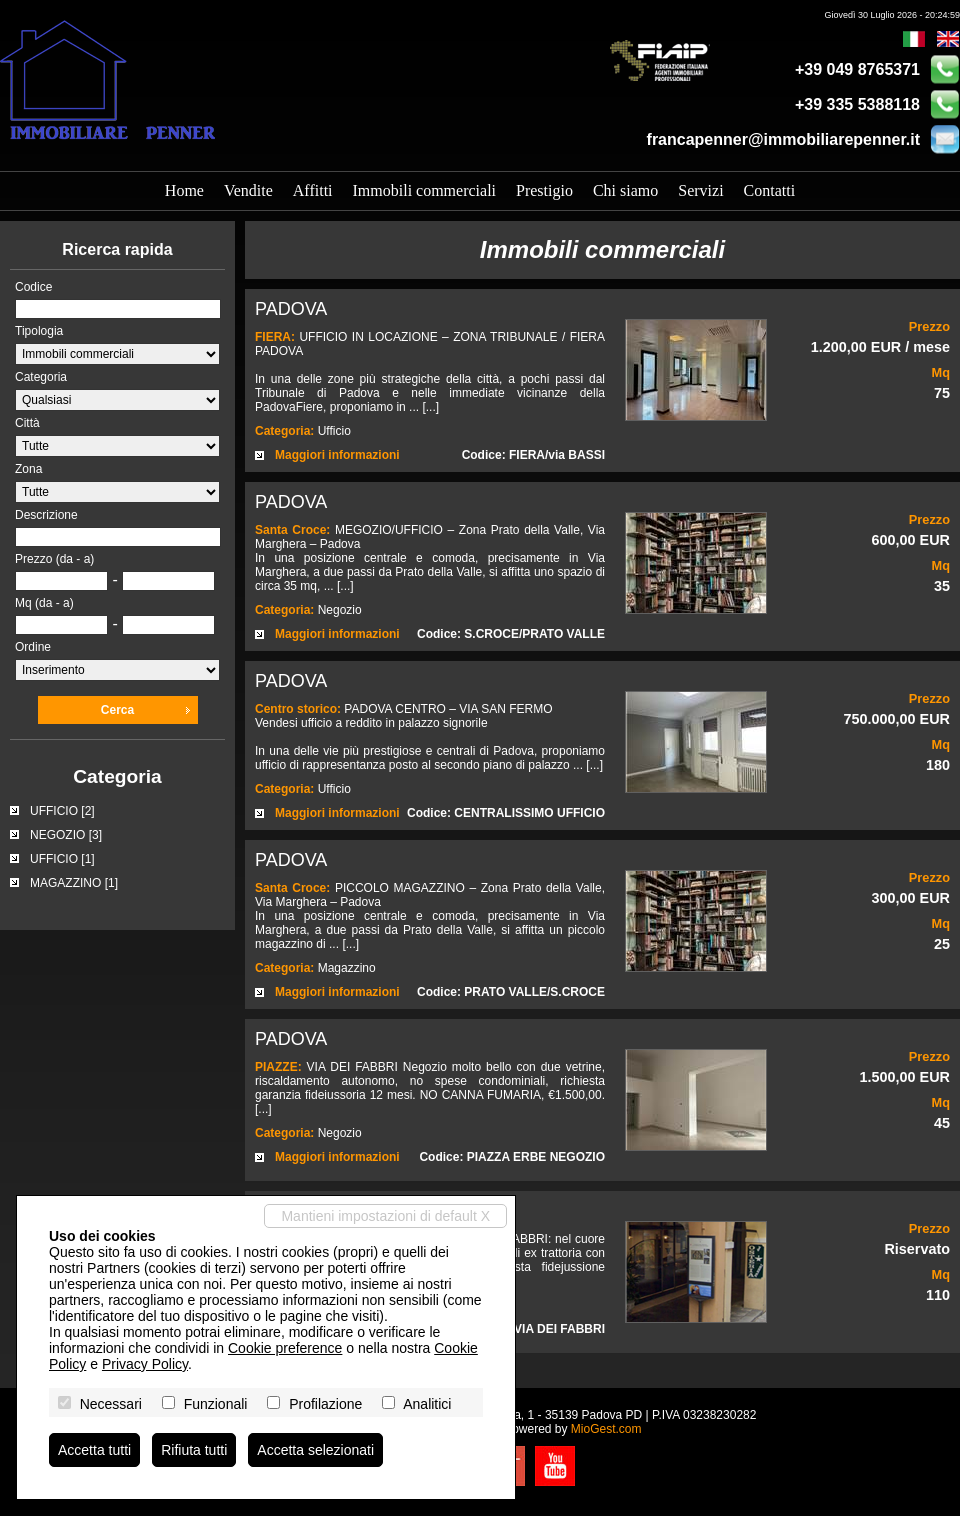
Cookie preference (285, 1348)
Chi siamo (625, 190)
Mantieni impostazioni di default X (385, 1216)
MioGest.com (606, 1429)
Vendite (248, 190)
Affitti (313, 190)
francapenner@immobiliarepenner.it (783, 139)
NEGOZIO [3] (66, 835)
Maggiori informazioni (337, 455)
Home (184, 190)
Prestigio (544, 190)
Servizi (700, 190)
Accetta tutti (94, 1450)
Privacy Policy (145, 1364)
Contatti (770, 190)
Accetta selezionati (315, 1450)
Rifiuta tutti (194, 1450)
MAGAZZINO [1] (74, 883)
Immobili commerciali (425, 190)
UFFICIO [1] (62, 859)
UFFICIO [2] (62, 811)
